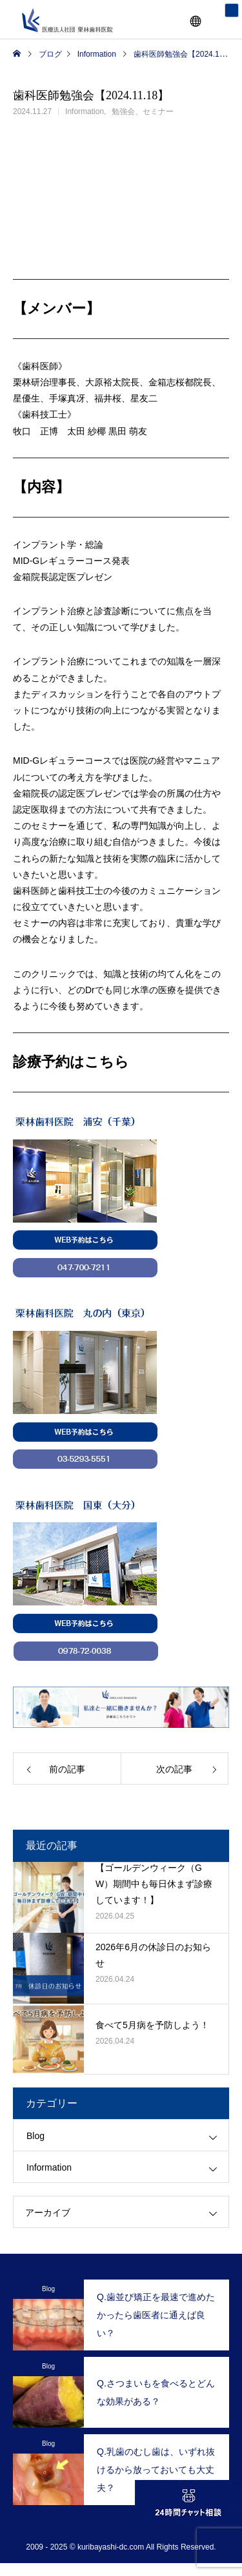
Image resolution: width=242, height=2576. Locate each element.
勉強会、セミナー (143, 111)
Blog (35, 2136)
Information (84, 111)
